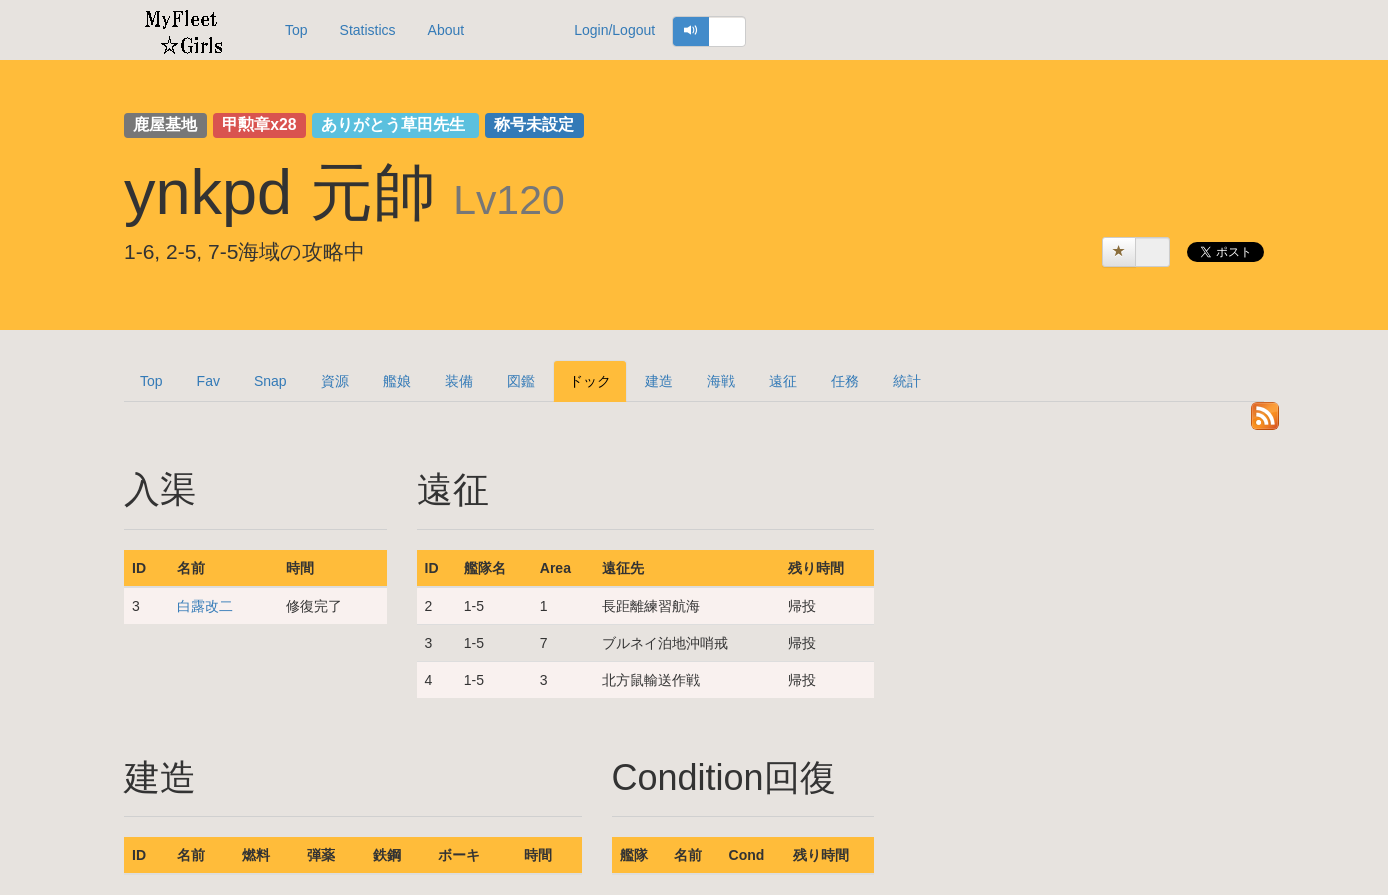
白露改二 (205, 606)
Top (296, 30)
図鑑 (521, 381)
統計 (907, 381)
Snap (270, 381)
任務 (845, 381)
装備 (459, 381)
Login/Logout (614, 30)
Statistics (368, 30)
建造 (659, 381)
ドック (590, 381)
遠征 (783, 381)
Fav (208, 381)
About (446, 30)
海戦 (721, 381)
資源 (335, 381)
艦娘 (397, 381)
